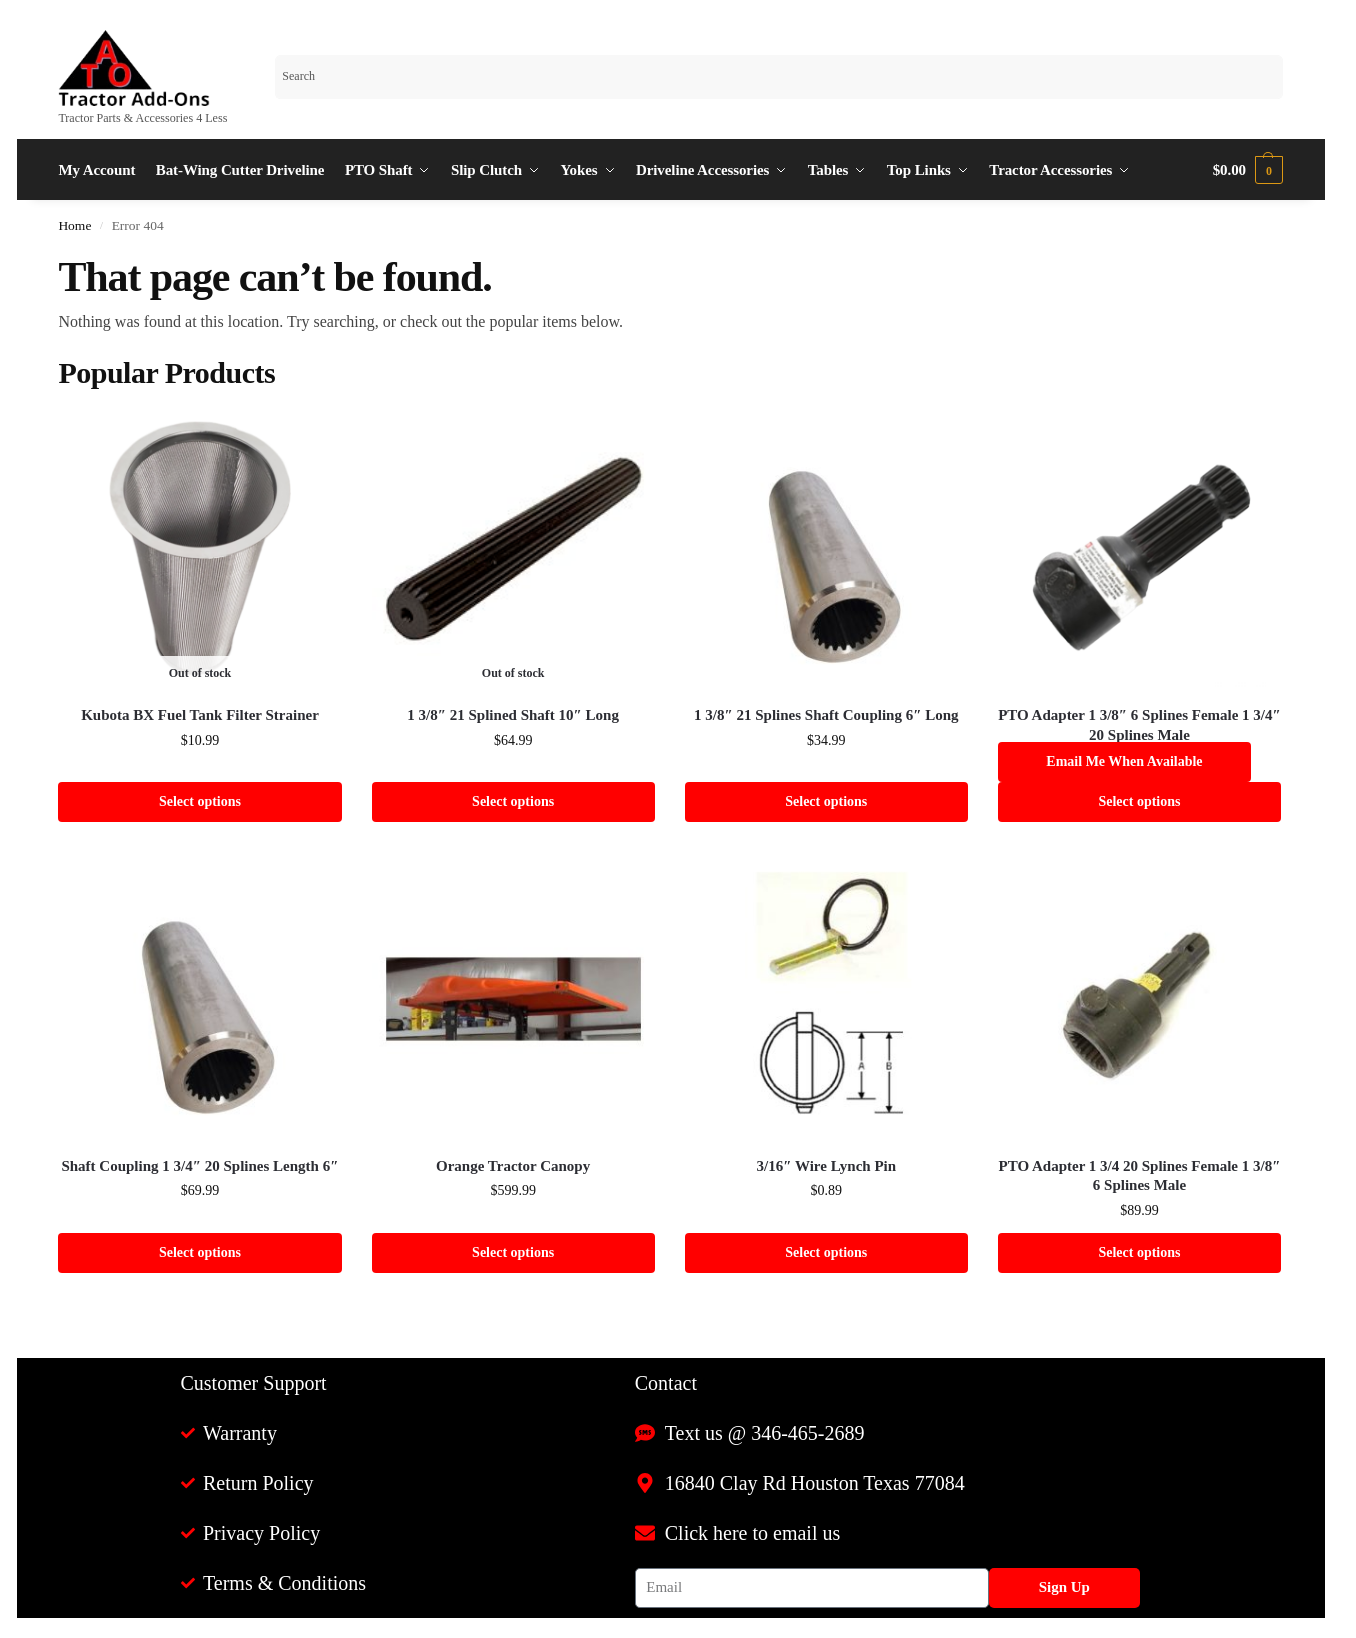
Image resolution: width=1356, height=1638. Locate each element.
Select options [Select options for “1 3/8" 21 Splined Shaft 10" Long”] (513, 801)
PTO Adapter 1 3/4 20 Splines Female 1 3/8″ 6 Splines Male (1140, 1176)
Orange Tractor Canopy (513, 1166)
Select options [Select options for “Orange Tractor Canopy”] (513, 1252)
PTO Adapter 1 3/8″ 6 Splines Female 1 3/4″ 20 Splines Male (1139, 725)
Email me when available (1124, 761)
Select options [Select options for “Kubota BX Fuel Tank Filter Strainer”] (200, 801)
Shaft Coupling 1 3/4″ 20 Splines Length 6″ (199, 1166)
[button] (1248, 170)
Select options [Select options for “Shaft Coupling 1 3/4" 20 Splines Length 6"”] (200, 1252)
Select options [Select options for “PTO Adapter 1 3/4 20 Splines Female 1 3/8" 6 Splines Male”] (1139, 1252)
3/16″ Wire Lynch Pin (827, 1166)
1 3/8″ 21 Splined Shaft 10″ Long (513, 715)
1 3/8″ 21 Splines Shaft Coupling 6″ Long (826, 715)
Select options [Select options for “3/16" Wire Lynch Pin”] (826, 1252)
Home (74, 225)
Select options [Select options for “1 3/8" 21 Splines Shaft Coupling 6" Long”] (826, 801)
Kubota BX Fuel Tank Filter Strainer (200, 715)
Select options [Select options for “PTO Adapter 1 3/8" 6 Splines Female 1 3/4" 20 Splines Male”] (1139, 801)
